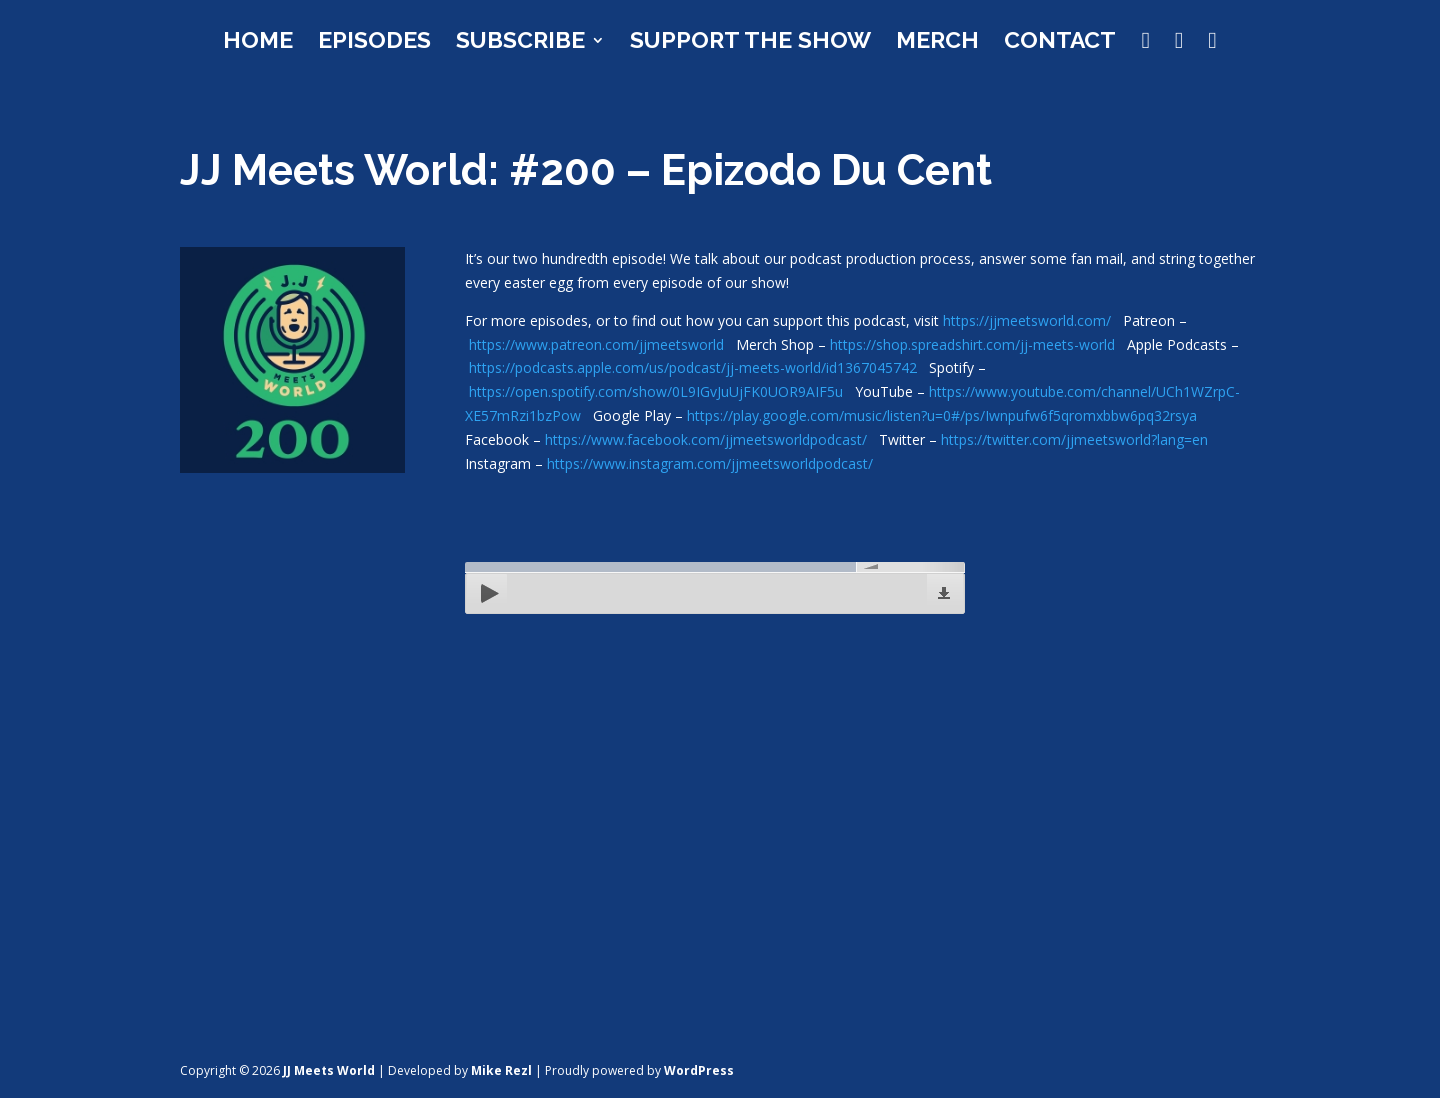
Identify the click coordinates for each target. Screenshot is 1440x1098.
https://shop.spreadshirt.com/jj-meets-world (972, 344)
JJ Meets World (329, 1070)
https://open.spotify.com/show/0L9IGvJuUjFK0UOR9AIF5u (656, 391)
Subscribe (520, 43)
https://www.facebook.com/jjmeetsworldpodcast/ (706, 439)
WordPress (699, 1070)
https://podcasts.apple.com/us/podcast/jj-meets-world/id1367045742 (693, 367)
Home (258, 43)
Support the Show (750, 43)
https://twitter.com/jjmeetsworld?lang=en (1074, 439)
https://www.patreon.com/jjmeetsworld (596, 344)
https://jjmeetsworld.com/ (1027, 320)
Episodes (374, 43)
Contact (1060, 43)
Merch (937, 43)
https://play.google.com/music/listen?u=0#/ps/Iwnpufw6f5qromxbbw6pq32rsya (942, 415)
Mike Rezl (501, 1070)
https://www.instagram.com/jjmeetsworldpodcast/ (710, 463)
